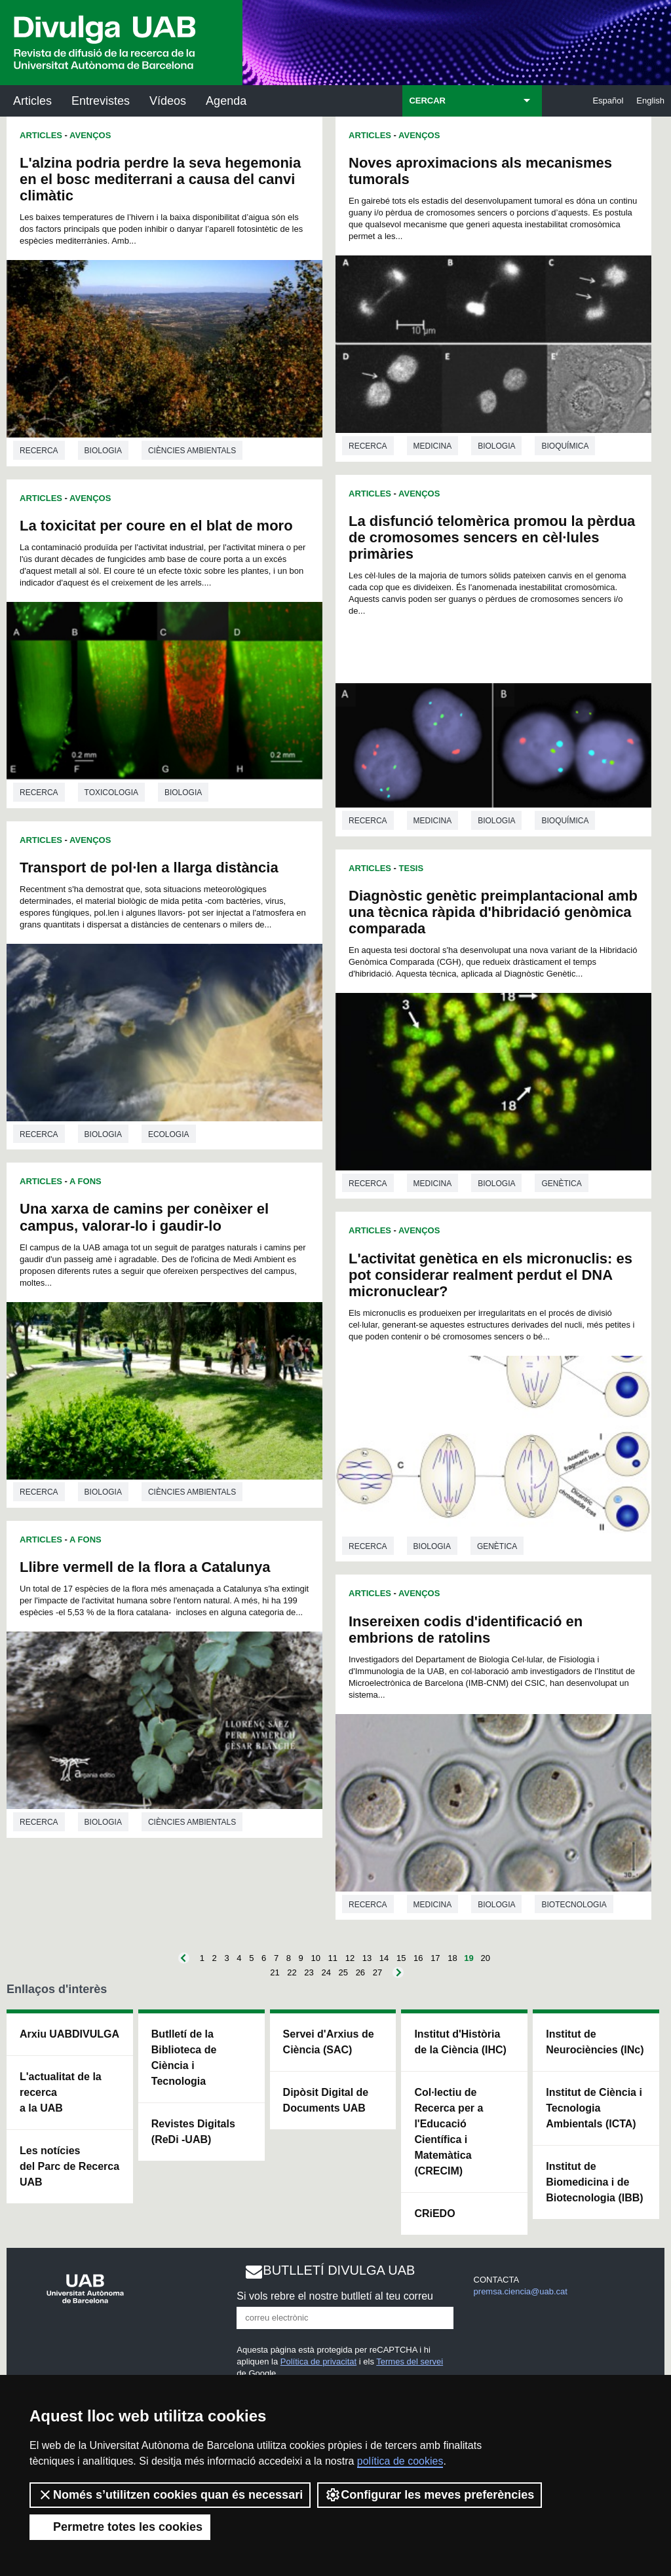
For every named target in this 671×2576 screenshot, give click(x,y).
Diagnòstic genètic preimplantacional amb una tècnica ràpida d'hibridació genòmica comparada (493, 912)
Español (607, 100)
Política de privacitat (318, 2361)
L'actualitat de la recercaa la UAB (61, 2092)
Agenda (226, 100)
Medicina (432, 446)
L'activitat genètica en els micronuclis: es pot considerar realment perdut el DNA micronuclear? (490, 1274)
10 (315, 1958)
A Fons (85, 1181)
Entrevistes (100, 100)
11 (332, 1958)
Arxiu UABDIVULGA (69, 2034)
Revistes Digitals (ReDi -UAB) (193, 2131)
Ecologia (168, 1134)
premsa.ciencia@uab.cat (520, 2291)
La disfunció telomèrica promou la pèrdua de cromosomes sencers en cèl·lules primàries (492, 537)
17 (435, 1958)
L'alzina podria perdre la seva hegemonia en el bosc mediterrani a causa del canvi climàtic (160, 179)
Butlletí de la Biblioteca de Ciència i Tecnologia (184, 2057)
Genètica (561, 1183)
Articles (32, 100)
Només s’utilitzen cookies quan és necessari (170, 2495)
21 (274, 1972)
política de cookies (400, 2461)
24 (325, 1972)
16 (418, 1958)
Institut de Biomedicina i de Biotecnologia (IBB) (594, 2182)
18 (452, 1958)
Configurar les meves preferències (429, 2495)
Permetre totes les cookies (119, 2527)
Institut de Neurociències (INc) (594, 2041)
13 (367, 1958)
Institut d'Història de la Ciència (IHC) (460, 2041)
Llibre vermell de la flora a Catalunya (145, 1567)
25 (343, 1972)
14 (384, 1958)
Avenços (90, 135)
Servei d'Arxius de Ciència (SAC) (328, 2041)
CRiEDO (434, 2213)
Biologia (103, 450)
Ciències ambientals (192, 450)
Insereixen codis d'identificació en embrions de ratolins (466, 1629)
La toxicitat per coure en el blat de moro (156, 525)
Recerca (39, 450)
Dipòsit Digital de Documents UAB (326, 2100)
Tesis (411, 868)
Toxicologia (111, 792)
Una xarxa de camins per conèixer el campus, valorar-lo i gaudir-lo (144, 1217)
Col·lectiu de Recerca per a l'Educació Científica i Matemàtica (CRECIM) (448, 2131)
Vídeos (167, 100)
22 (291, 1972)
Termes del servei (409, 2361)
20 (484, 1958)
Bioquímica (564, 446)
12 (350, 1958)
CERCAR (427, 100)
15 (401, 1958)
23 (308, 1972)
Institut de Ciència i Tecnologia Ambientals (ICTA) (594, 2108)
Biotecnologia (573, 1904)
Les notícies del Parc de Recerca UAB (69, 2166)
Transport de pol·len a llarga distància (149, 867)
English (650, 100)
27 (377, 1972)
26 (360, 1972)
